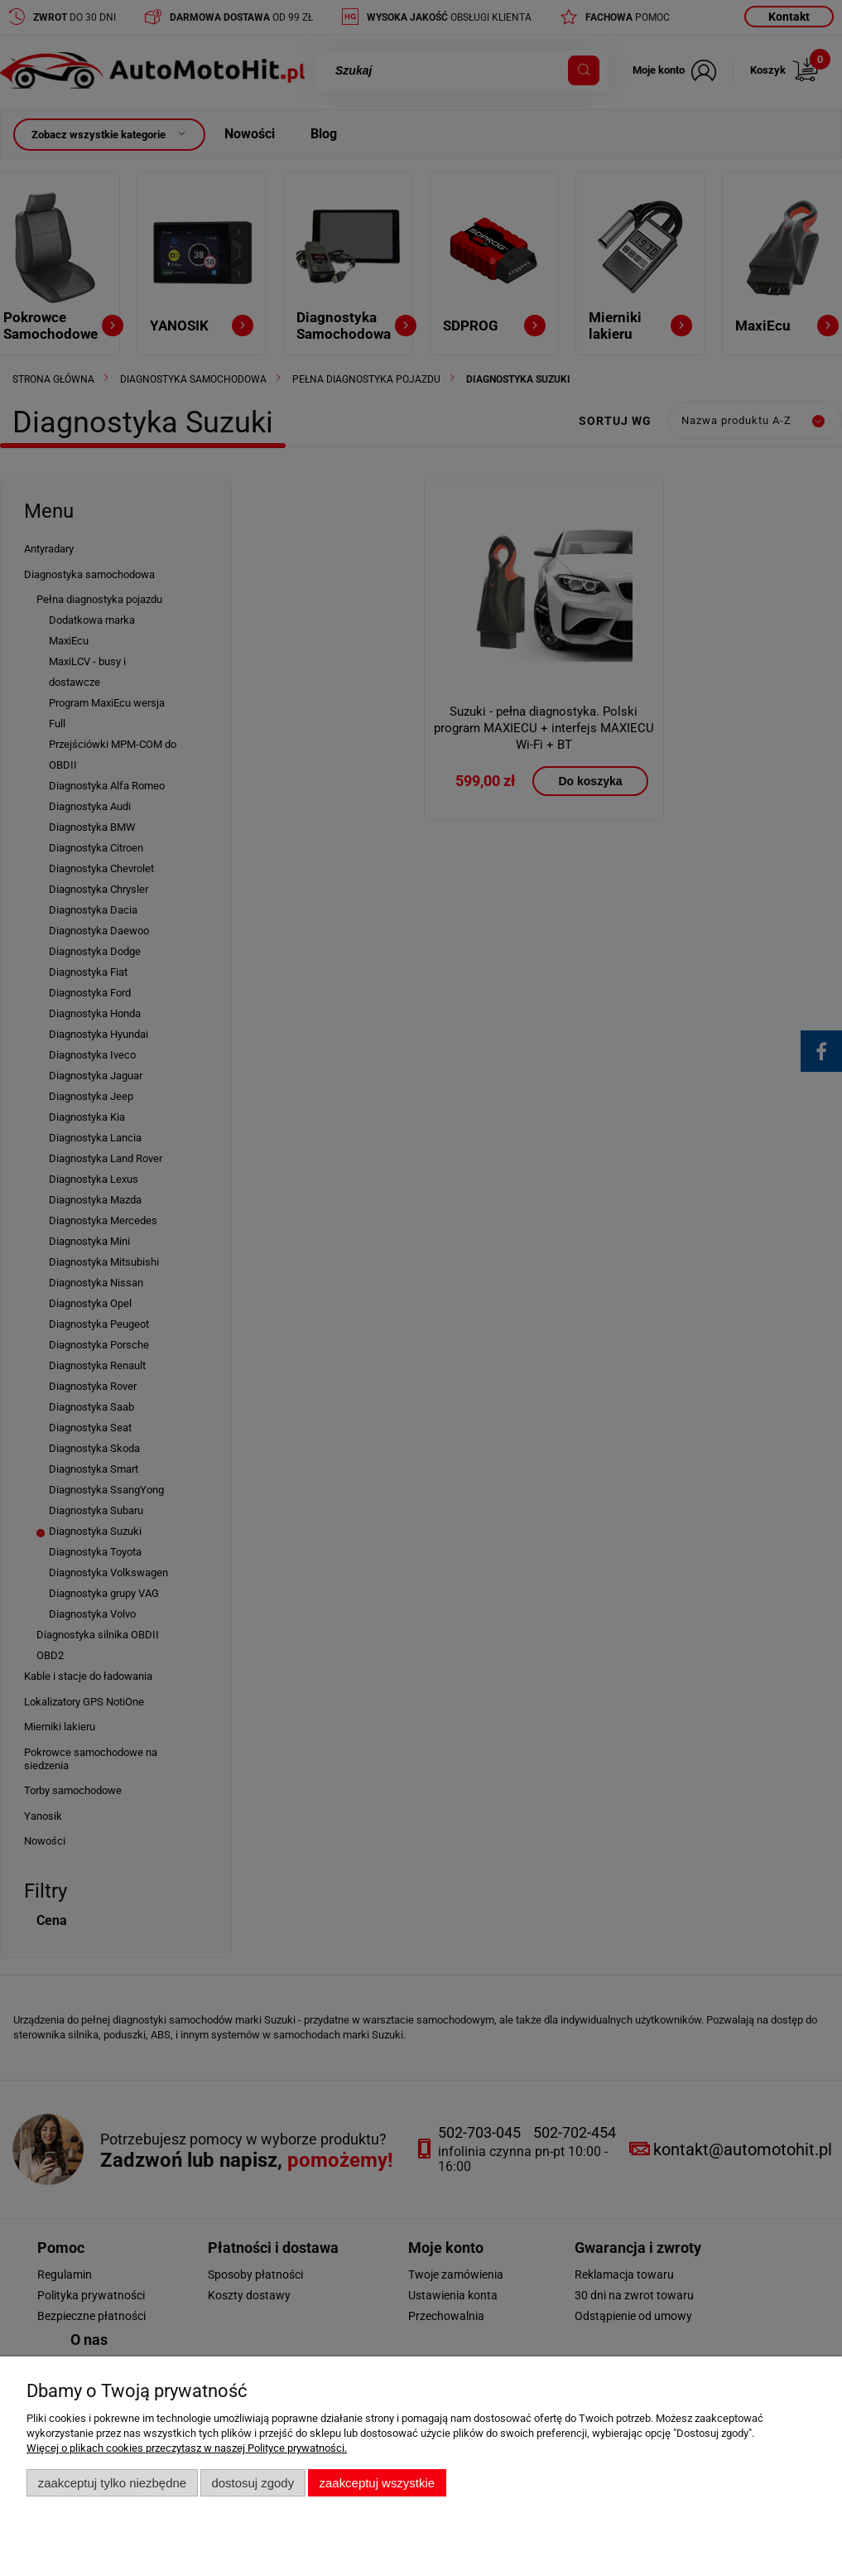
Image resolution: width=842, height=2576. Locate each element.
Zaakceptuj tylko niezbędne (112, 2483)
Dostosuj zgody (252, 2483)
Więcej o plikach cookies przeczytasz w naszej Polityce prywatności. (186, 2448)
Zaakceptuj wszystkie (377, 2483)
